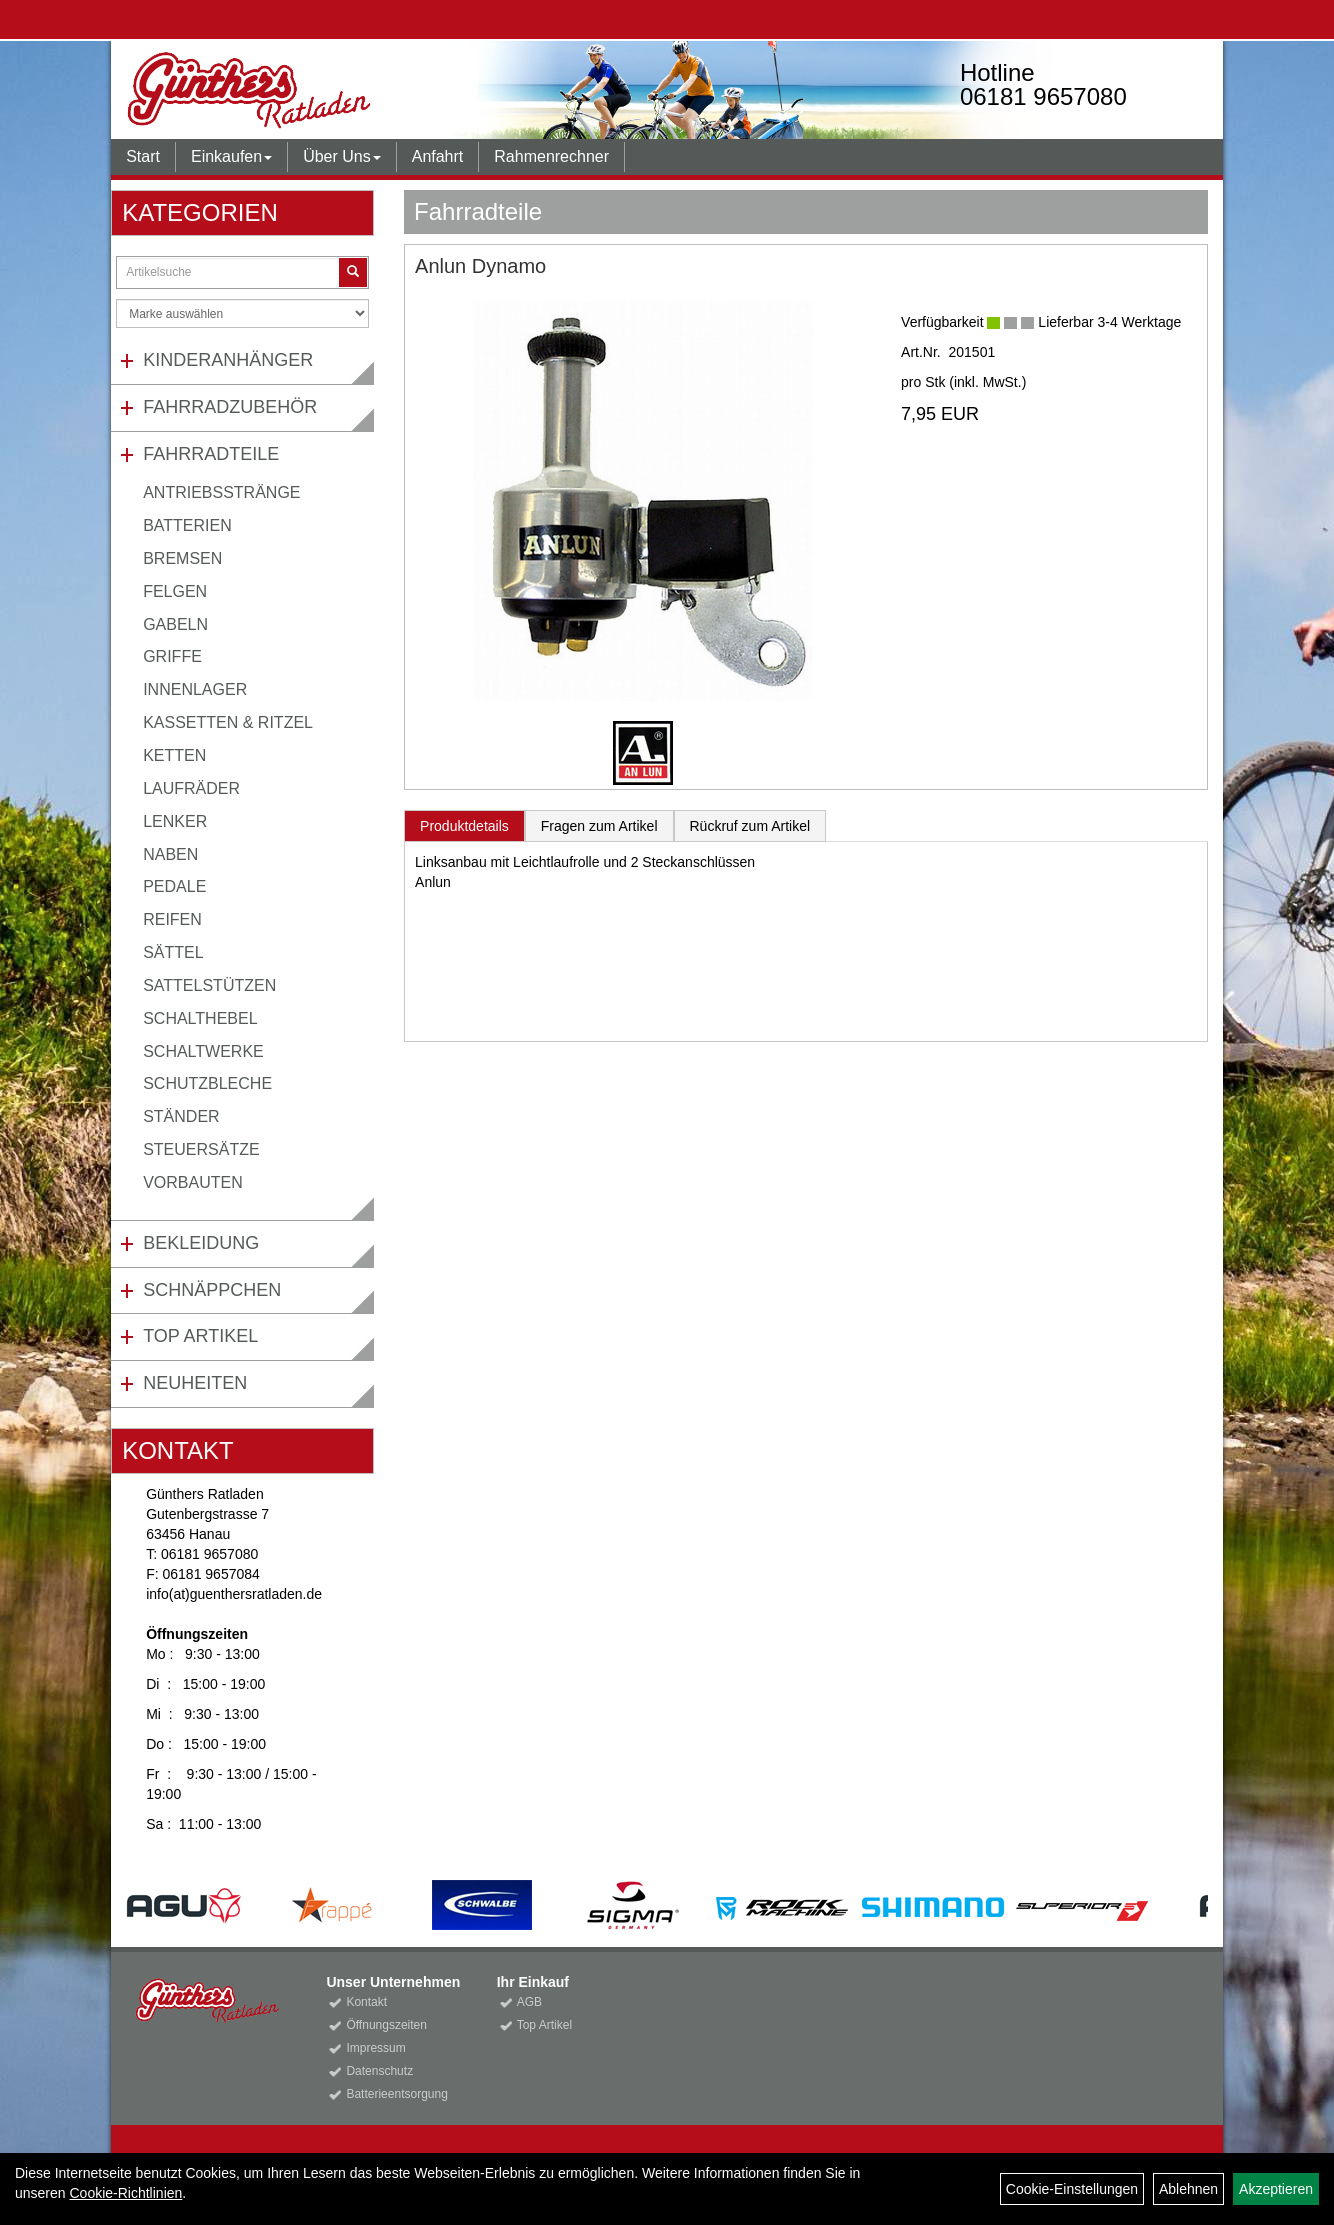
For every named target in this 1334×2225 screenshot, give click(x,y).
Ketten (174, 755)
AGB (529, 2002)
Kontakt (366, 2002)
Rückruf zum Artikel (750, 826)
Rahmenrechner (551, 156)
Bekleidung (201, 1243)
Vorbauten (193, 1182)
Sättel (173, 952)
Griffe (172, 656)
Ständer (181, 1116)
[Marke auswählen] (242, 313)
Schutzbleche (207, 1083)
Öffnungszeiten (386, 2025)
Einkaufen (231, 156)
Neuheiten (195, 1383)
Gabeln (175, 624)
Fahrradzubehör (230, 407)
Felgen (175, 591)
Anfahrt (438, 156)
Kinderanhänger (228, 360)
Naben (170, 854)
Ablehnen (1188, 2189)
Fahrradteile (211, 454)
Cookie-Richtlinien (125, 2193)
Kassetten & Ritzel (228, 722)
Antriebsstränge (221, 492)
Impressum (375, 2048)
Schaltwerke (203, 1051)
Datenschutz (379, 2071)
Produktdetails (464, 826)
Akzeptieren (1276, 2189)
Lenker (175, 821)
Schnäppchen (212, 1290)
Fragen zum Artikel (599, 826)
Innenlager (195, 689)
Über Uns (342, 156)
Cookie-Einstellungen (1072, 2189)
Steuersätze (201, 1149)
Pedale (174, 886)
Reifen (172, 919)
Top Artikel (200, 1336)
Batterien (187, 525)
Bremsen (182, 558)
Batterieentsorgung (396, 2094)
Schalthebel (200, 1018)
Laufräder (191, 788)
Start (143, 156)
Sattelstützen (209, 985)
